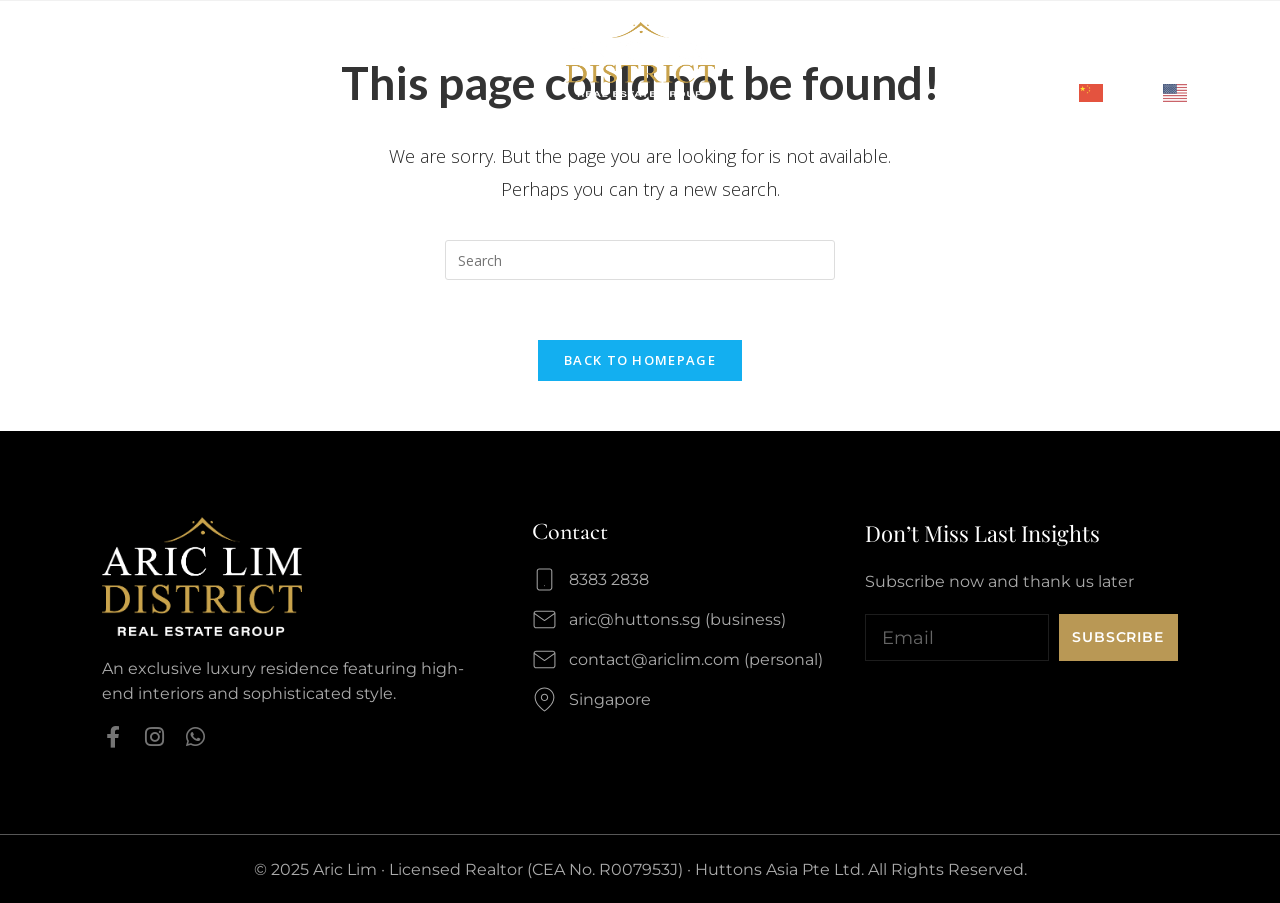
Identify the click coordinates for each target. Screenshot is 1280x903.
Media (98, 78)
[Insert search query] (640, 260)
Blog (159, 78)
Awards (166, 42)
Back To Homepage (640, 360)
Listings (349, 42)
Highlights (256, 42)
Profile (91, 42)
